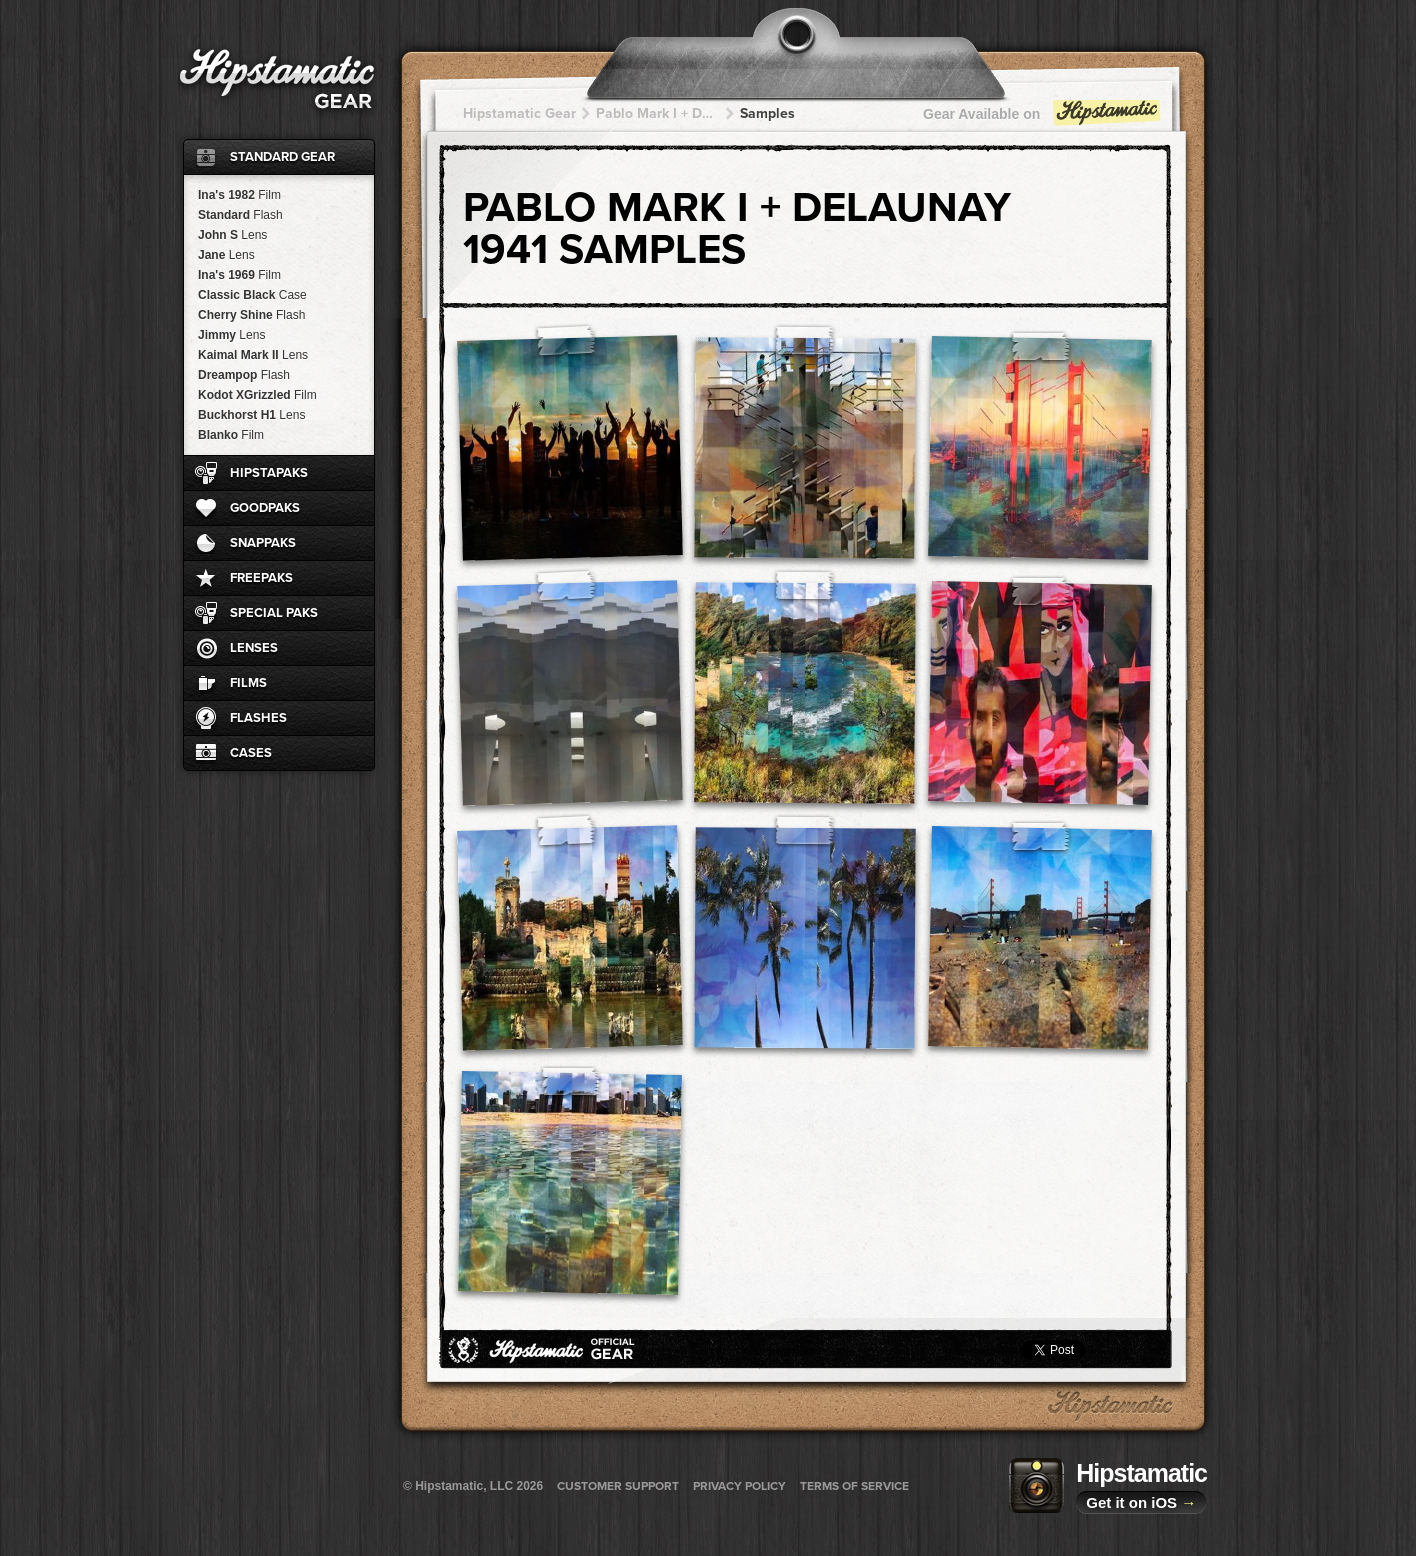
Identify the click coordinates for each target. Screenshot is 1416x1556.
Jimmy (231, 335)
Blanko (231, 435)
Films (248, 683)
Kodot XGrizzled (257, 395)
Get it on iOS (1141, 1502)
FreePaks (261, 578)
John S (232, 235)
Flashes (258, 718)
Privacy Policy (739, 1486)
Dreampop (244, 375)
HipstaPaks (269, 473)
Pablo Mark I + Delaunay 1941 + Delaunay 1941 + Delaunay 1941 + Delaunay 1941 (658, 113)
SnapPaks (263, 543)
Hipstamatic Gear (519, 113)
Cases (251, 753)
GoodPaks (265, 508)
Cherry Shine (251, 315)
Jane (226, 255)
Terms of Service (854, 1486)
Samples (767, 113)
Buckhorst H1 (251, 415)
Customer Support (618, 1486)
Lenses (254, 648)
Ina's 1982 (239, 195)
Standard (240, 215)
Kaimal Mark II (253, 355)
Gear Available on (1043, 118)
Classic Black (252, 295)
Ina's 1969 (239, 275)
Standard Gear (282, 157)
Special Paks (274, 613)
